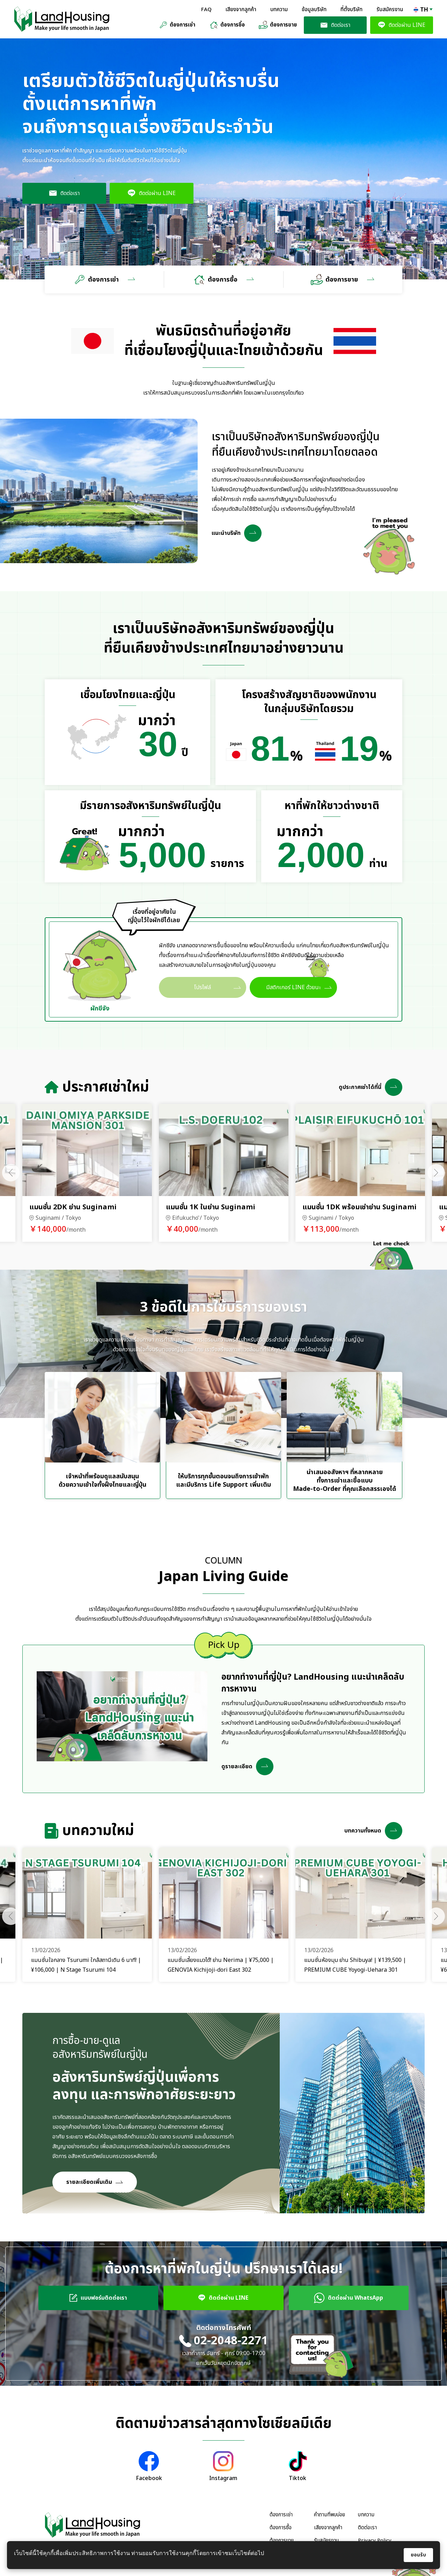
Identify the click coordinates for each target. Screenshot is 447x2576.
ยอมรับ (418, 2555)
